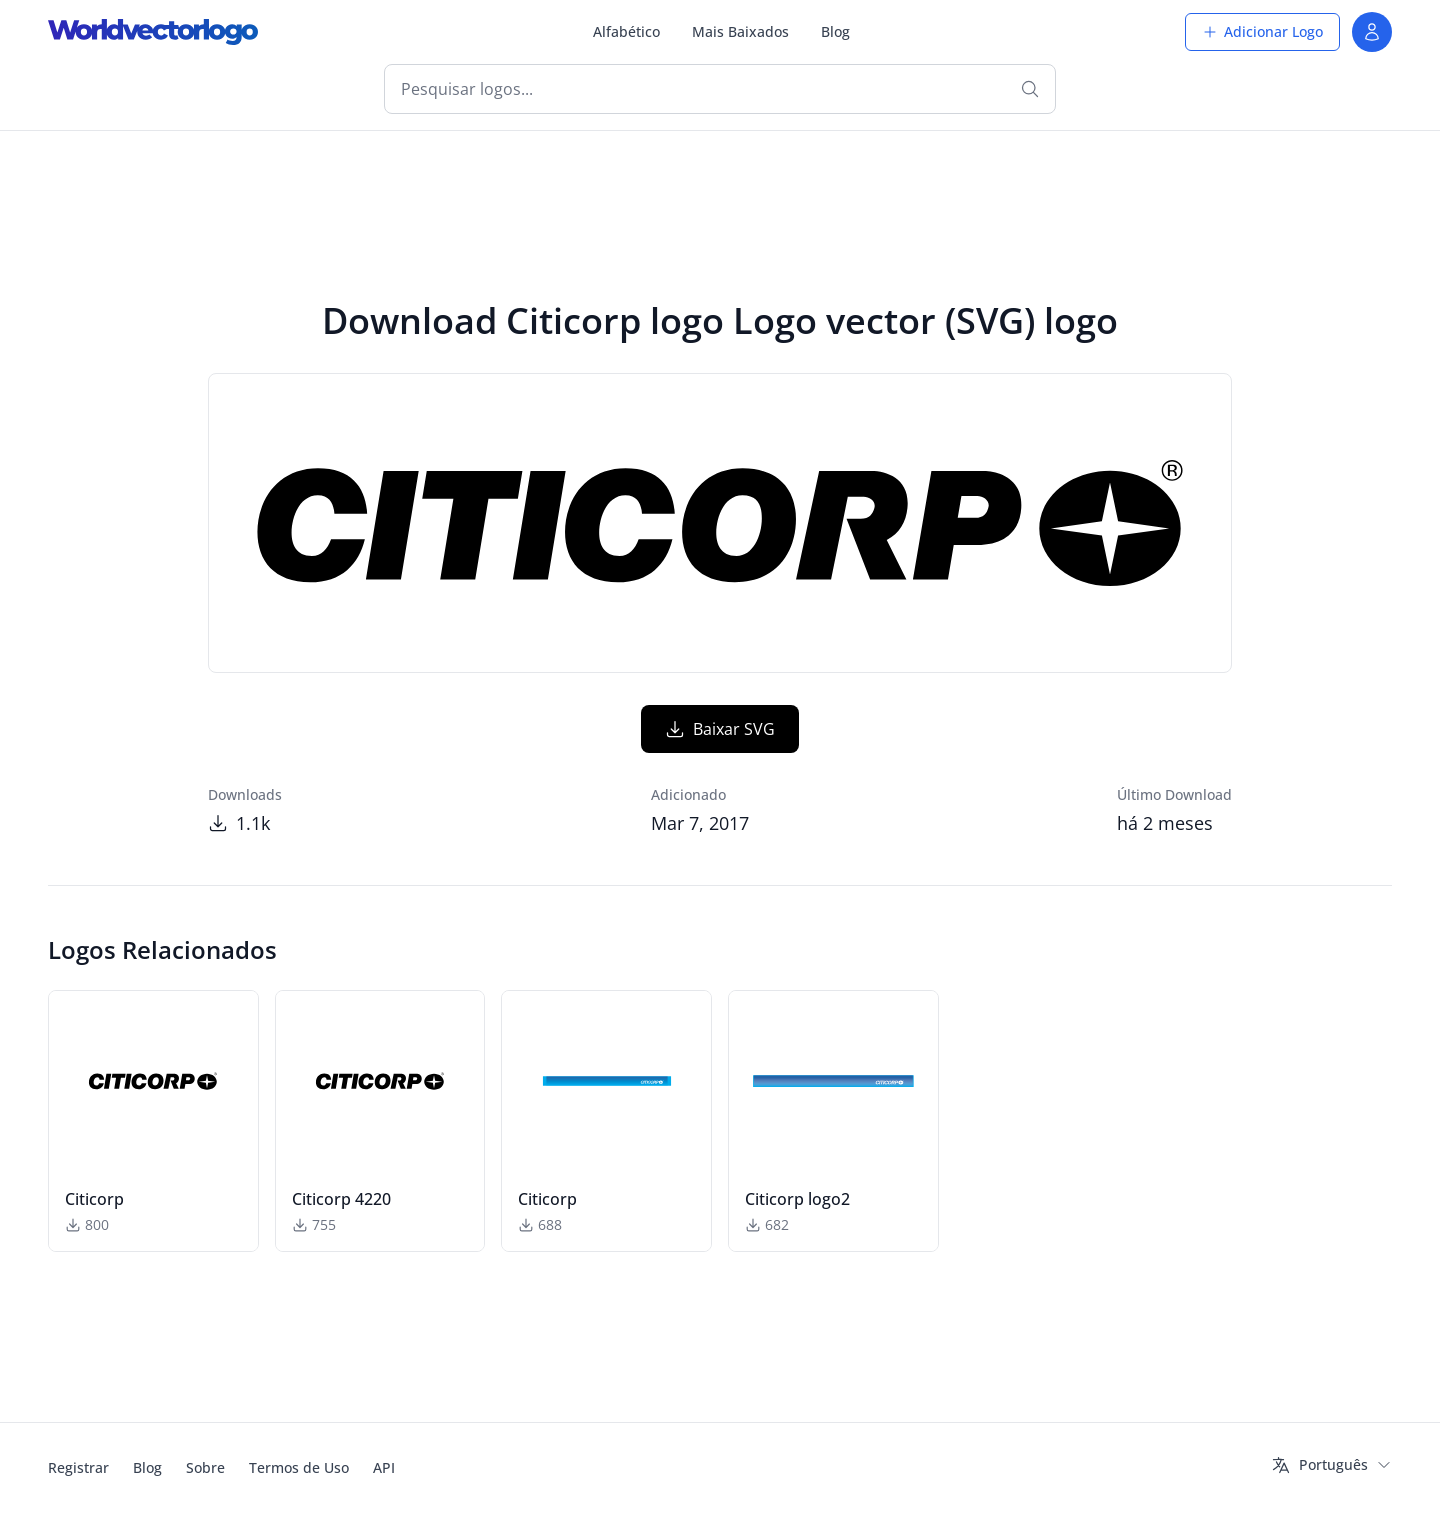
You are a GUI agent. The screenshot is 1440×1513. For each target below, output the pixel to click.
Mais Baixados (740, 31)
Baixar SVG (720, 729)
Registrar (78, 1467)
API (384, 1467)
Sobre (205, 1467)
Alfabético (626, 31)
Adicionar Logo (1262, 31)
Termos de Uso (299, 1467)
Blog (835, 31)
